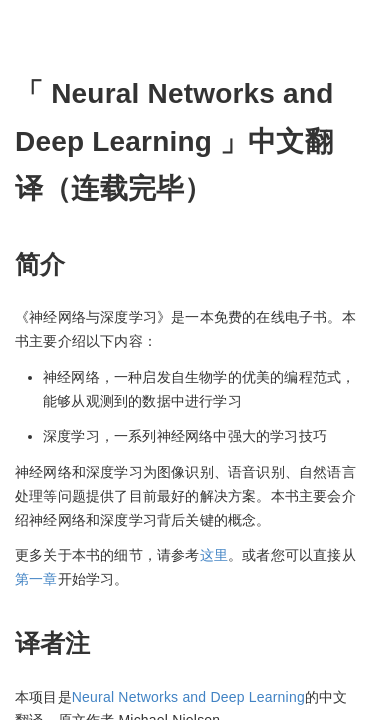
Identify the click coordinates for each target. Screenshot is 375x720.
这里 (214, 555)
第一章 (36, 579)
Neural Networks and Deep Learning (188, 697)
